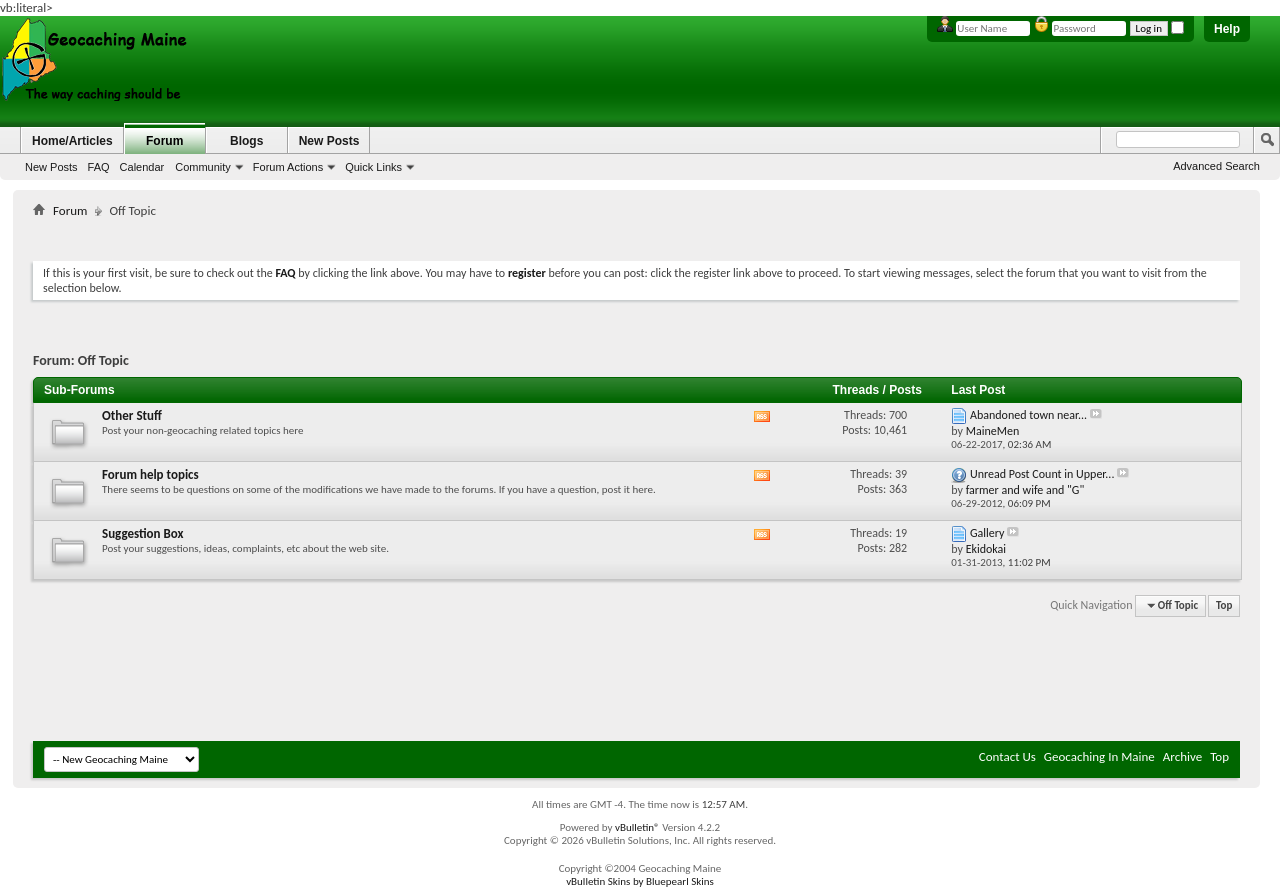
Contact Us (1007, 756)
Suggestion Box (143, 533)
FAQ (99, 167)
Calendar (142, 167)
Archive (1182, 756)
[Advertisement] (637, 235)
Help (1227, 29)
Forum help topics (150, 474)
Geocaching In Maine (1099, 756)
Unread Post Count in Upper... (1042, 474)
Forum (164, 141)
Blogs (246, 141)
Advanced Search (1216, 166)
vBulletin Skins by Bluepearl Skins (640, 881)
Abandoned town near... (1028, 415)
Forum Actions (288, 167)
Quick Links (373, 167)
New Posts (51, 167)
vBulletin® (637, 827)
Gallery (987, 533)
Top (1224, 605)
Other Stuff (132, 415)
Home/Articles (72, 141)
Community (203, 167)
